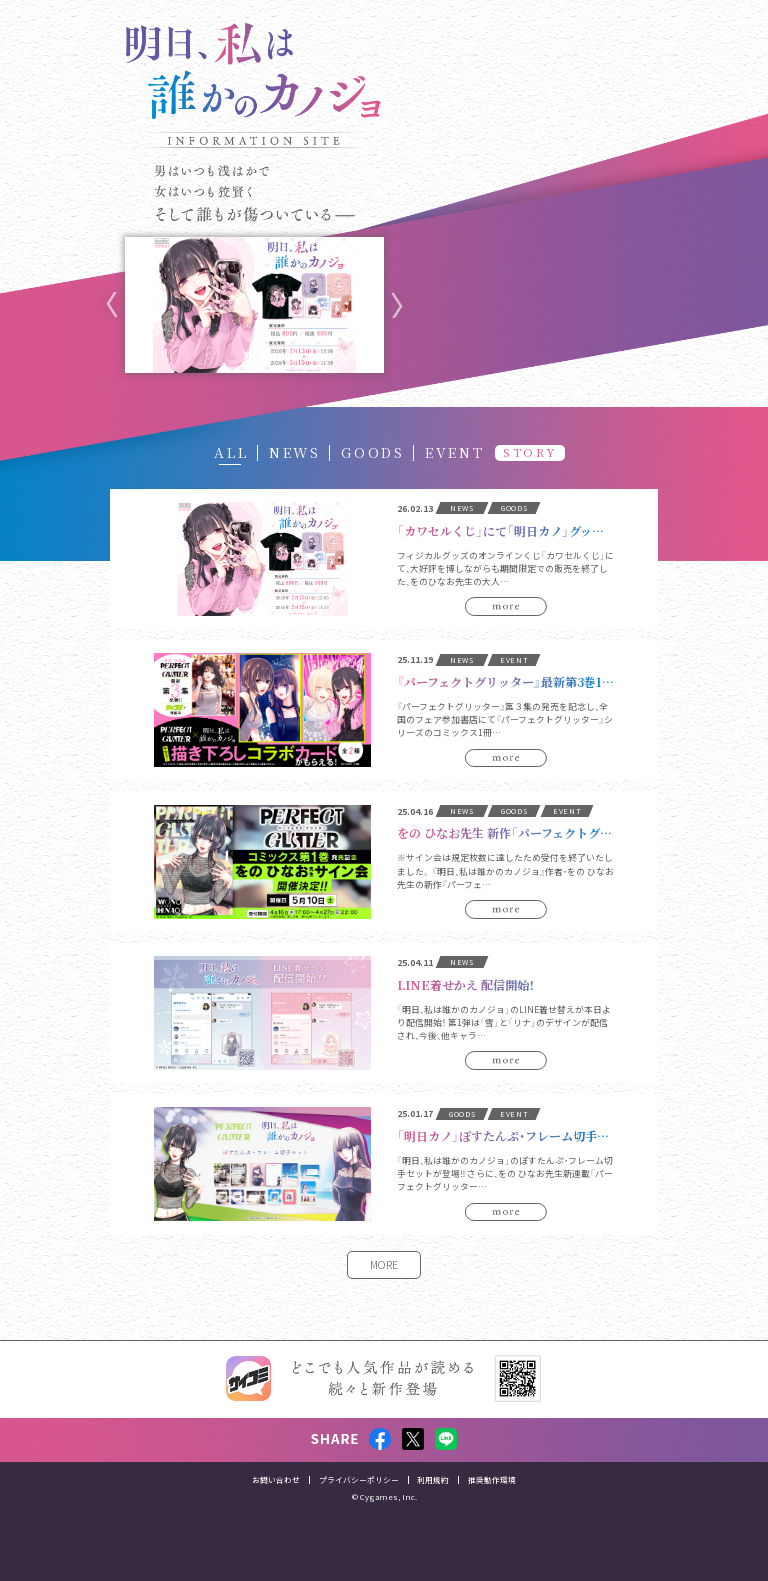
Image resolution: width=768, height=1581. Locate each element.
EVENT (455, 452)
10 (326, 391)
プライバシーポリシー (359, 1515)
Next (397, 305)
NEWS (295, 452)
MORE (384, 1264)
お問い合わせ (276, 1515)
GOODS (373, 452)
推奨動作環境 (492, 1515)
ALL (231, 452)
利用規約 (433, 1515)
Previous (112, 305)
